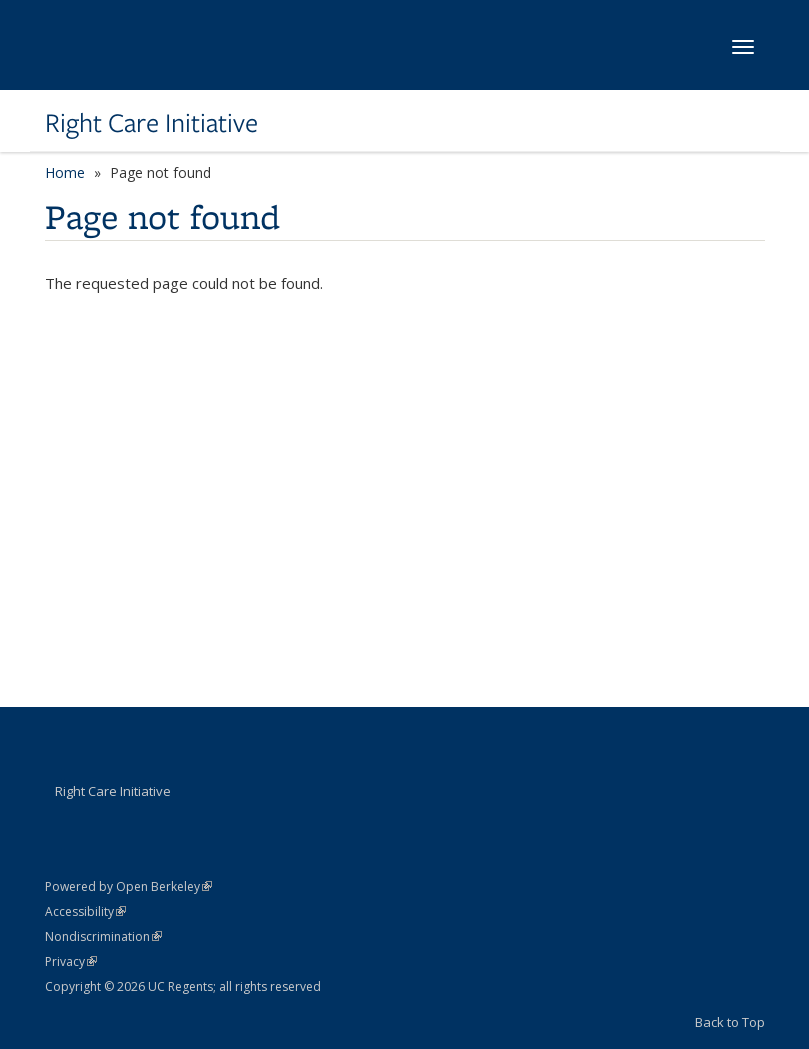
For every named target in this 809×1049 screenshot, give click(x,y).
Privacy (71, 961)
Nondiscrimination (103, 936)
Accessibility (85, 911)
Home (65, 172)
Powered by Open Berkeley (128, 886)
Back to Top (730, 1022)
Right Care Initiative (151, 123)
